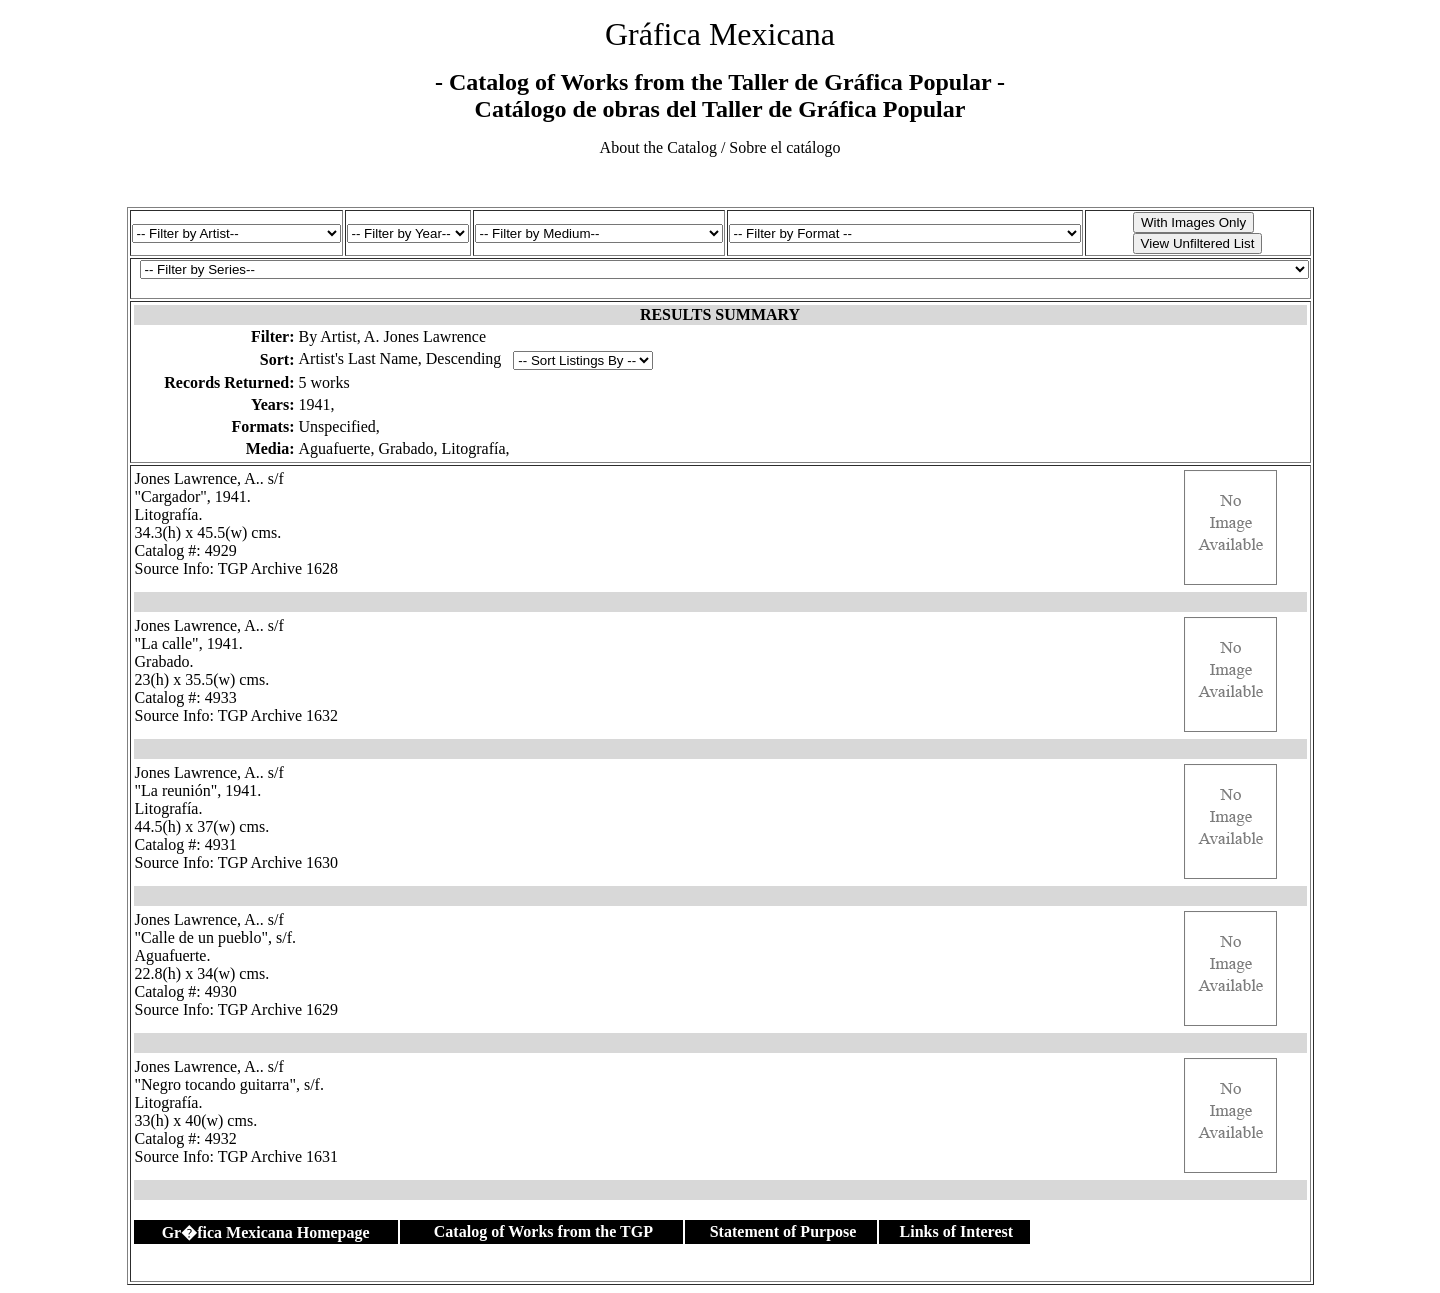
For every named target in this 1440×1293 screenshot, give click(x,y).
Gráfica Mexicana (720, 34)
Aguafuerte (335, 448)
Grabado (405, 448)
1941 (315, 404)
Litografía (474, 448)
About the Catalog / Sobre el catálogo (720, 147)
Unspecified (337, 426)
